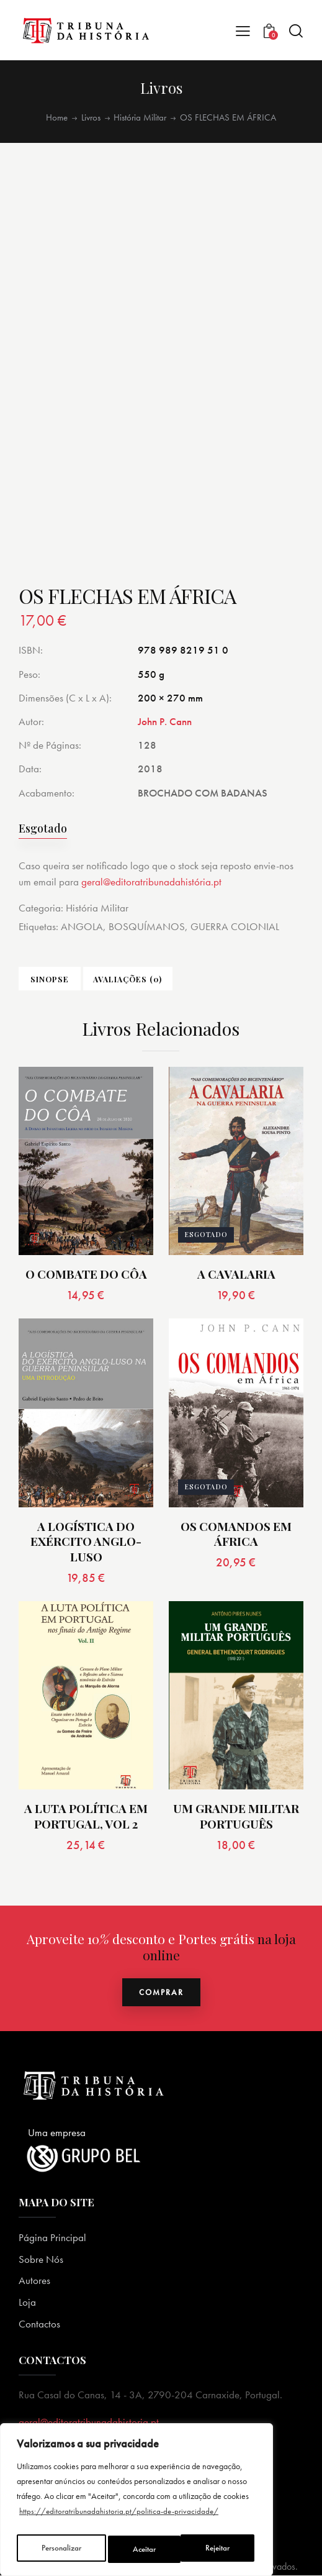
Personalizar (61, 2549)
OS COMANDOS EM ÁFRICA (236, 1534)
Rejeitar (146, 2549)
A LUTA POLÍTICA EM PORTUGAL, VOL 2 (86, 1816)
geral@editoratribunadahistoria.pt (89, 2422)
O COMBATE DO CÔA (86, 1274)
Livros (91, 117)
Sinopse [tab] (49, 979)
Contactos (39, 2324)
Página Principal (52, 2238)
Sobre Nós (41, 2260)
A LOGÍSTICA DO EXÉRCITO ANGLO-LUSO (85, 1542)
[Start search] (295, 30)
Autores (34, 2281)
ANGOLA (82, 926)
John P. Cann (165, 721)
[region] (136, 2503)
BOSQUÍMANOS (147, 926)
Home (57, 117)
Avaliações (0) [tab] (127, 979)
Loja (27, 2302)
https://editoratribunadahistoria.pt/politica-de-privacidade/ (121, 2518)
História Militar (140, 117)
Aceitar (221, 2549)
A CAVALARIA (236, 1274)
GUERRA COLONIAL (234, 926)
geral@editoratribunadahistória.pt (151, 881)
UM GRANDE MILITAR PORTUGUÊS (236, 1816)
